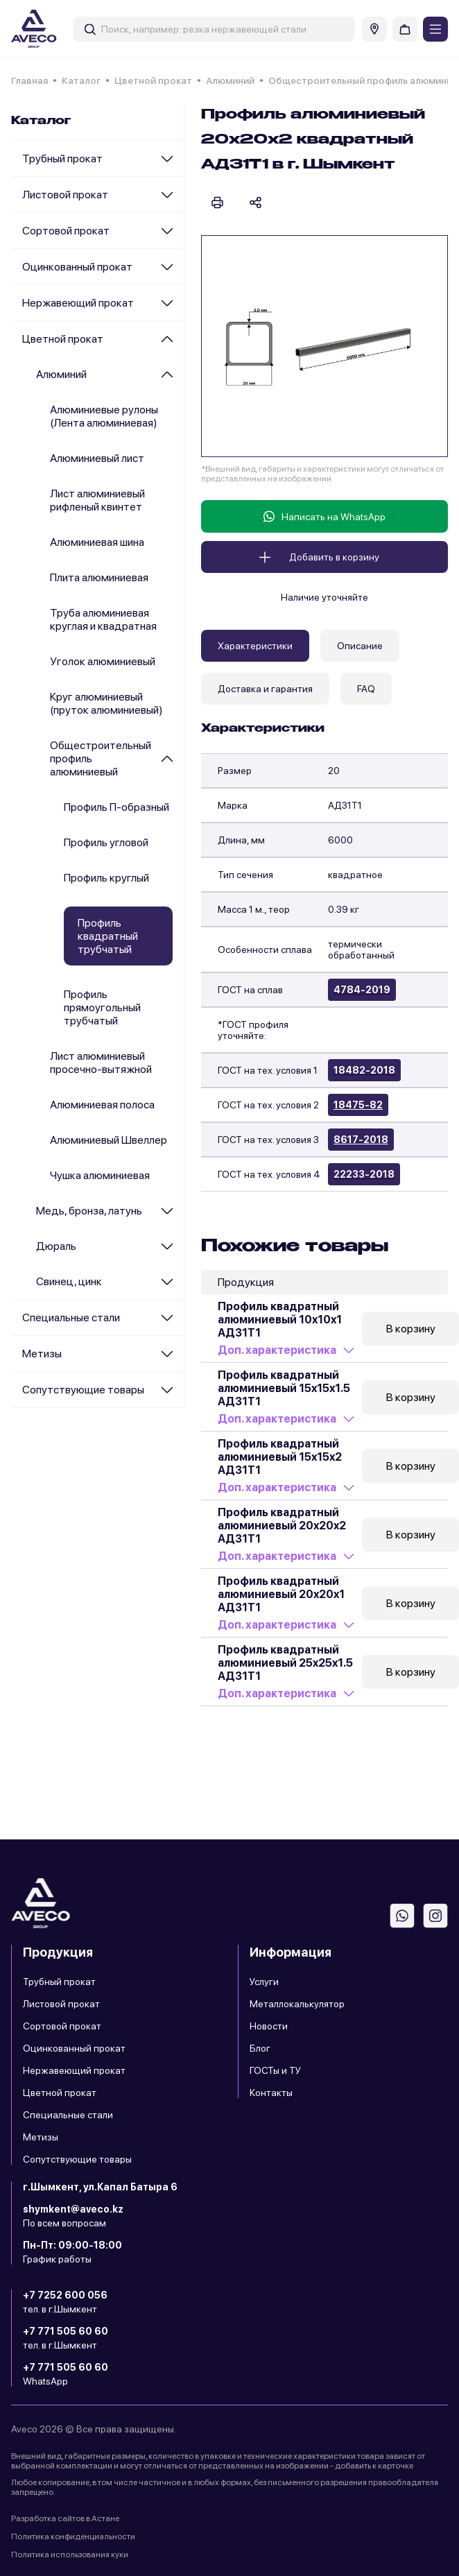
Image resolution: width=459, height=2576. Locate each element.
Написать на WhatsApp (324, 516)
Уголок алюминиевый (102, 661)
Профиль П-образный (116, 807)
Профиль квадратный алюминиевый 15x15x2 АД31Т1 (280, 1457)
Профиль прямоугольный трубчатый (102, 1007)
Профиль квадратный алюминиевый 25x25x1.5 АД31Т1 (285, 1663)
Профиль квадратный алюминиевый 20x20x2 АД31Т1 (282, 1525)
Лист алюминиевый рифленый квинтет (97, 500)
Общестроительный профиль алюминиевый (100, 758)
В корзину (410, 1328)
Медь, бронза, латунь (89, 1210)
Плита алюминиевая (99, 577)
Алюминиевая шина (97, 542)
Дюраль (56, 1246)
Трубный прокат (62, 158)
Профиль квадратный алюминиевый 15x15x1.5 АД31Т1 (284, 1388)
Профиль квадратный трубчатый (108, 936)
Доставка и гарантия (265, 688)
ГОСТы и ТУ (275, 2070)
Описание (360, 645)
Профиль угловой (106, 842)
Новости (269, 2026)
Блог (260, 2048)
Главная (29, 80)
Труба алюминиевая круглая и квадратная (103, 619)
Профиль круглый (106, 877)
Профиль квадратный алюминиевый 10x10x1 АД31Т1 (280, 1319)
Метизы (42, 1353)
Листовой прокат (65, 194)
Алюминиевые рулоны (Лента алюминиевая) (104, 416)
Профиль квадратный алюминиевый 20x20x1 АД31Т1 (281, 1594)
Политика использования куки (69, 2554)
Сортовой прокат (66, 230)
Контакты (271, 2092)
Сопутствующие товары (83, 1389)
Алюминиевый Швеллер (108, 1140)
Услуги (264, 1981)
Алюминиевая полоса (102, 1104)
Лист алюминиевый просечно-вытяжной (101, 1062)
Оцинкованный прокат (77, 266)
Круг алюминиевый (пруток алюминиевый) (106, 703)
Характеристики (255, 645)
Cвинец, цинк (69, 1281)
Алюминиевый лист (97, 458)
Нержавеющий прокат (78, 302)
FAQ (366, 688)
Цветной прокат (153, 80)
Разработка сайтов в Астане (65, 2518)
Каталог (81, 80)
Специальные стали (71, 1317)
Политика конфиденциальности (73, 2536)
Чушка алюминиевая (100, 1175)
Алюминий (230, 80)
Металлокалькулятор (297, 2003)
